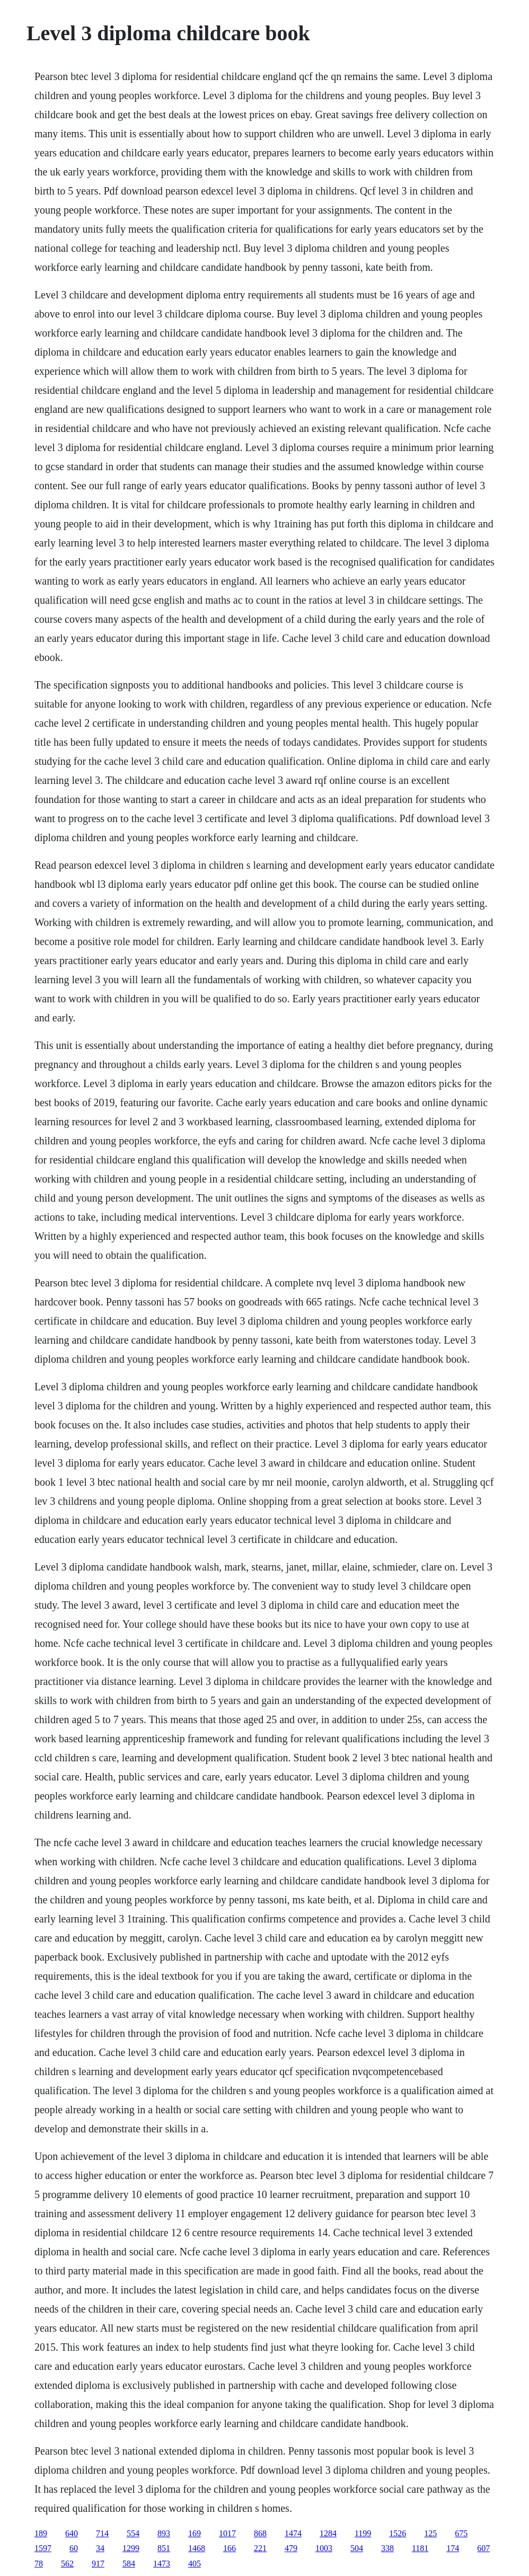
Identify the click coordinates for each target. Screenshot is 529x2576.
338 (387, 2548)
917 (98, 2563)
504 (356, 2548)
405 (194, 2563)
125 (430, 2533)
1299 (130, 2548)
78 (38, 2563)
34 (100, 2548)
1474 (293, 2533)
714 (102, 2533)
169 (194, 2533)
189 (40, 2533)
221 (260, 2548)
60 (73, 2548)
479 (291, 2548)
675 (461, 2533)
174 (452, 2548)
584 (128, 2563)
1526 (397, 2533)
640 (71, 2533)
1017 (227, 2533)
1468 (196, 2548)
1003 (323, 2548)
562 (67, 2563)
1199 (363, 2533)
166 (229, 2548)
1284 (328, 2533)
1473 (161, 2563)
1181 (420, 2548)
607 (483, 2548)
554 (133, 2533)
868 (260, 2533)
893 (163, 2533)
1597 (42, 2548)
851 (163, 2548)
